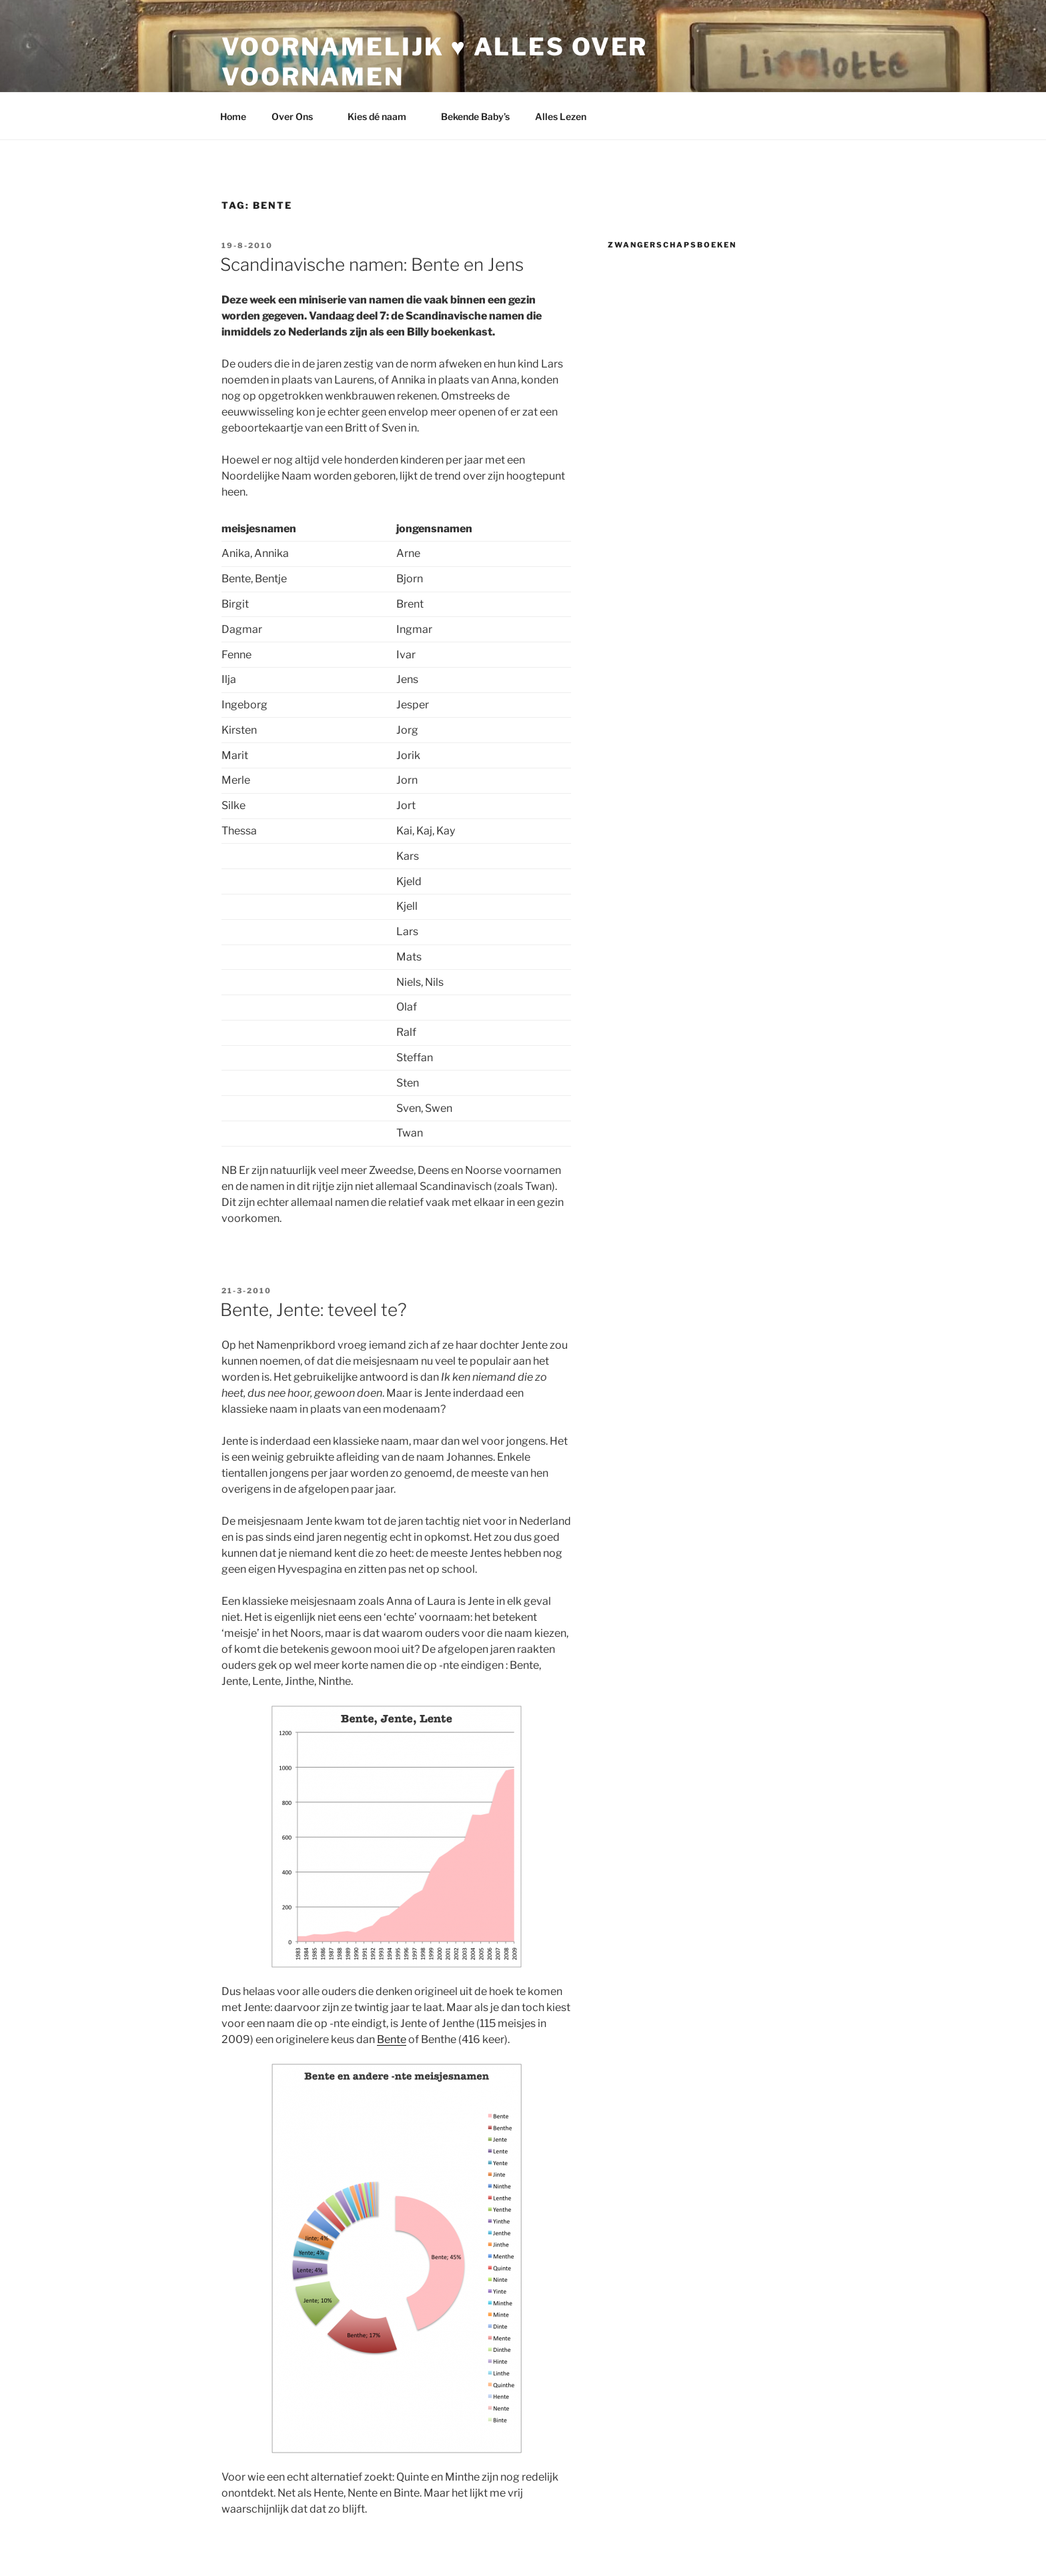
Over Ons (299, 116)
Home (233, 116)
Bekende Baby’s (475, 116)
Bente (391, 2039)
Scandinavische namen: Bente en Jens (372, 264)
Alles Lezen (567, 116)
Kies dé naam (383, 116)
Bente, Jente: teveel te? (313, 1309)
